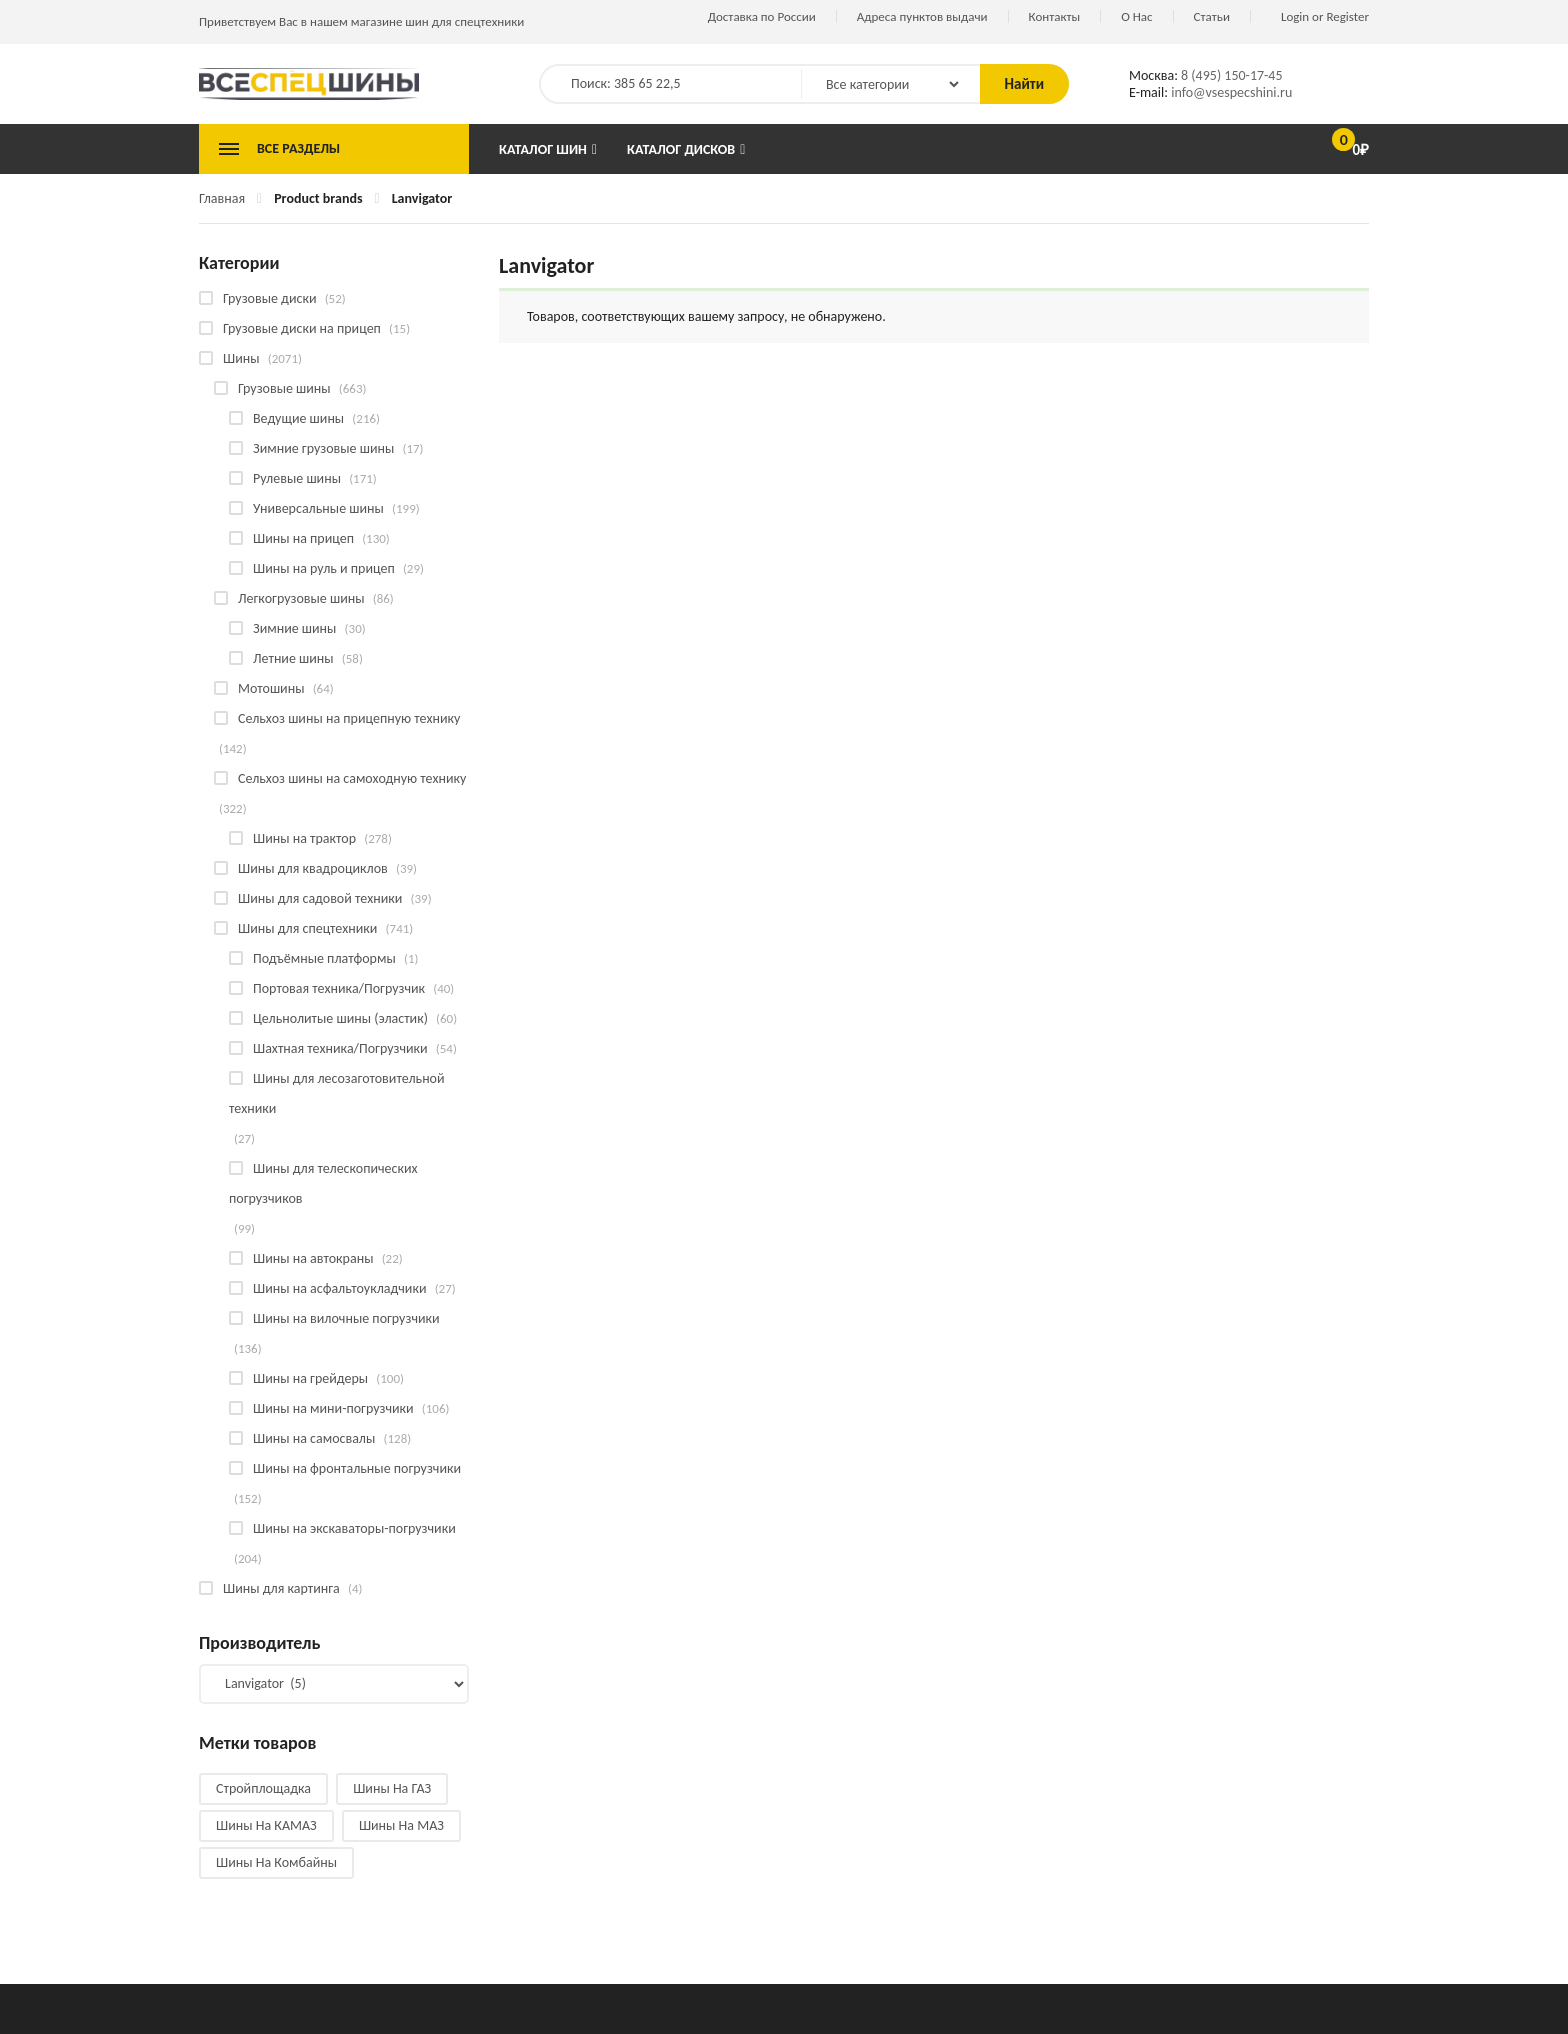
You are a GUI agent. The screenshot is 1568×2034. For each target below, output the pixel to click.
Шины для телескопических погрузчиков (323, 1183)
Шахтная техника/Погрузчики (340, 1048)
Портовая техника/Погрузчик (339, 988)
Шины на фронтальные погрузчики (357, 1468)
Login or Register (1325, 16)
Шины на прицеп (303, 538)
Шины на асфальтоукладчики (339, 1288)
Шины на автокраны (313, 1258)
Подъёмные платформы (324, 958)
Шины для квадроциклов (313, 868)
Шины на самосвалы (314, 1438)
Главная (222, 198)
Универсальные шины (318, 508)
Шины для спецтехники (307, 928)
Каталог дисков (681, 149)
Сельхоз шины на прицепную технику (349, 718)
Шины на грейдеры (310, 1378)
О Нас (1136, 16)
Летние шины (293, 658)
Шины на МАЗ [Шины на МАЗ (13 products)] (401, 1825)
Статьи (1212, 16)
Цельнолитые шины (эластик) (340, 1018)
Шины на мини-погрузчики (333, 1408)
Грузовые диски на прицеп (302, 328)
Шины (241, 358)
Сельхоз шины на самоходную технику (352, 778)
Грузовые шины (284, 388)
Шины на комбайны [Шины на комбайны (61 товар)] (276, 1862)
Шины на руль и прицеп (324, 568)
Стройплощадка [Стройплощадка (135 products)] (263, 1788)
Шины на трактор (304, 838)
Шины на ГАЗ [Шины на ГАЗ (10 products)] (392, 1788)
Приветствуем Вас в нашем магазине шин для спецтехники (361, 21)
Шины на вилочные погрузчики (346, 1318)
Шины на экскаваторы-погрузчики (354, 1528)
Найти (1024, 84)
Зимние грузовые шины (323, 448)
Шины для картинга (281, 1588)
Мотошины (271, 688)
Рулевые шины (297, 478)
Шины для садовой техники (320, 898)
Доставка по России (762, 16)
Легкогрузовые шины (301, 598)
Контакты (1055, 16)
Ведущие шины (298, 418)
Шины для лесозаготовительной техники (337, 1093)
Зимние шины (294, 628)
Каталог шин (543, 149)
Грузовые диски (269, 298)
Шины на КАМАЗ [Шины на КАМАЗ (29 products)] (266, 1825)
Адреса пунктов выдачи (922, 16)
